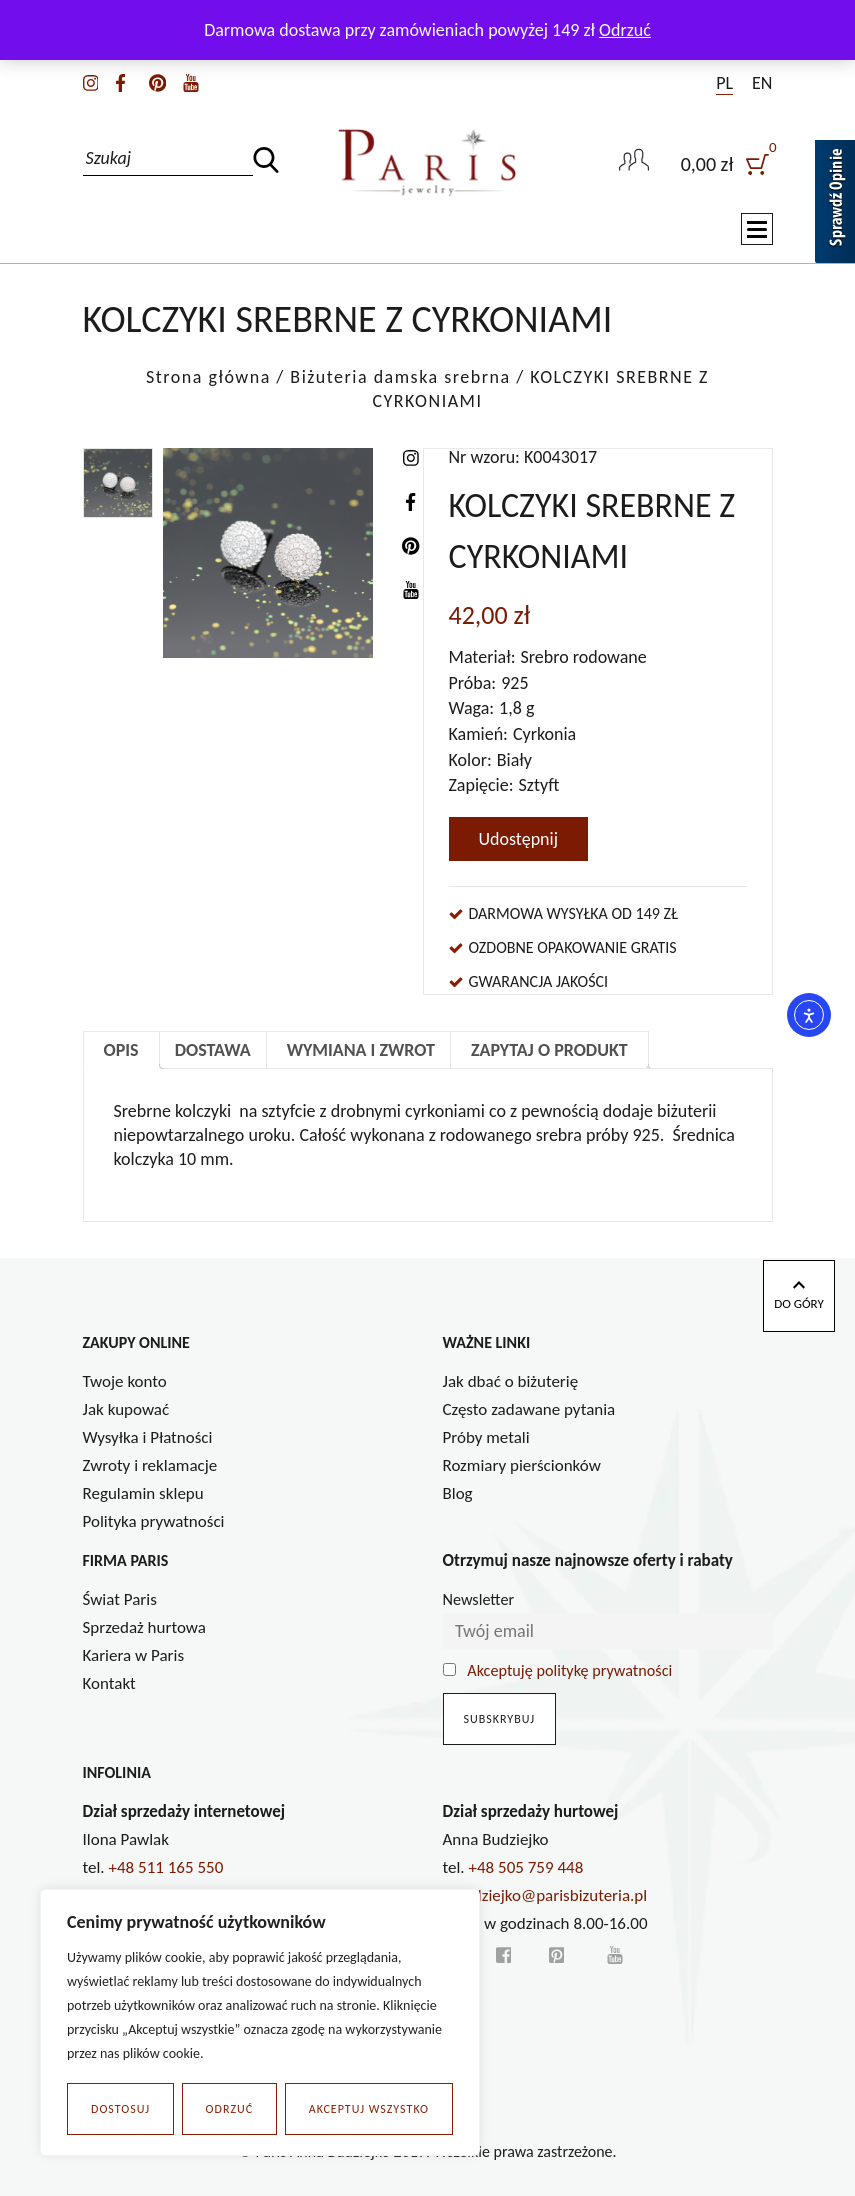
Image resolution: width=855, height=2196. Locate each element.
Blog (458, 1493)
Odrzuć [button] (625, 30)
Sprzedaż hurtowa (144, 1627)
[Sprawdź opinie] (835, 205)
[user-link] (634, 162)
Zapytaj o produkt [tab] (549, 1050)
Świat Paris (120, 1599)
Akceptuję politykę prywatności (569, 1670)
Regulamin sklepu (143, 1493)
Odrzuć (230, 2109)
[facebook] (120, 81)
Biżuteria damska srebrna (400, 377)
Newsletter (479, 1599)
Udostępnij (518, 839)
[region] (260, 2023)
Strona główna (208, 377)
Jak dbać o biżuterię (511, 1381)
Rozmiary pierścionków (522, 1465)
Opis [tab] (121, 1050)
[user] (727, 162)
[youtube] (191, 81)
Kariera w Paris (134, 1655)
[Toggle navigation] (757, 230)
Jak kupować (126, 1409)
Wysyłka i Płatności (148, 1437)
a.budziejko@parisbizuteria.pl (545, 1895)
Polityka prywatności (154, 1521)
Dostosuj (120, 2109)
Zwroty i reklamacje (150, 1465)
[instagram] (91, 81)
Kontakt (109, 1683)
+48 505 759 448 (526, 1867)
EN (762, 83)
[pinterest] (157, 81)
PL (724, 83)
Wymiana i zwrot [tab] (361, 1050)
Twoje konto (125, 1381)
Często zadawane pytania (529, 1409)
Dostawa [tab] (213, 1050)
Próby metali (486, 1437)
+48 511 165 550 (166, 1867)
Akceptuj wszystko (369, 2109)
